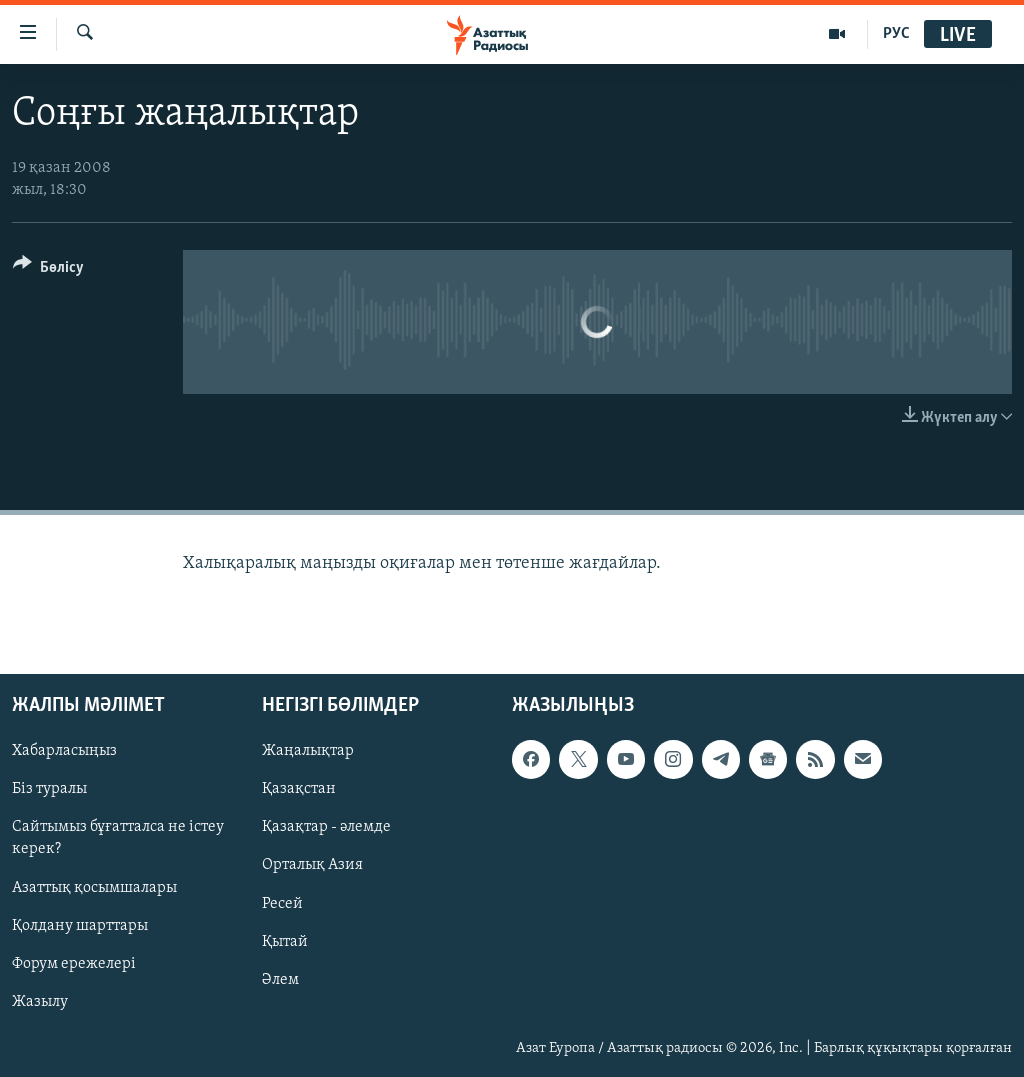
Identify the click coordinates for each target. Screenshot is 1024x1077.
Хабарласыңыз (64, 751)
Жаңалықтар (308, 751)
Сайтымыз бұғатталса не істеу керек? (118, 839)
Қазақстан (299, 790)
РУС (896, 34)
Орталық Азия (312, 866)
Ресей (282, 904)
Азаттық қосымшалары (94, 888)
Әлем (280, 980)
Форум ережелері (74, 964)
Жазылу (40, 1002)
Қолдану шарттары (80, 926)
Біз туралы (49, 790)
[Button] (48, 270)
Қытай (285, 942)
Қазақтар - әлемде (326, 828)
